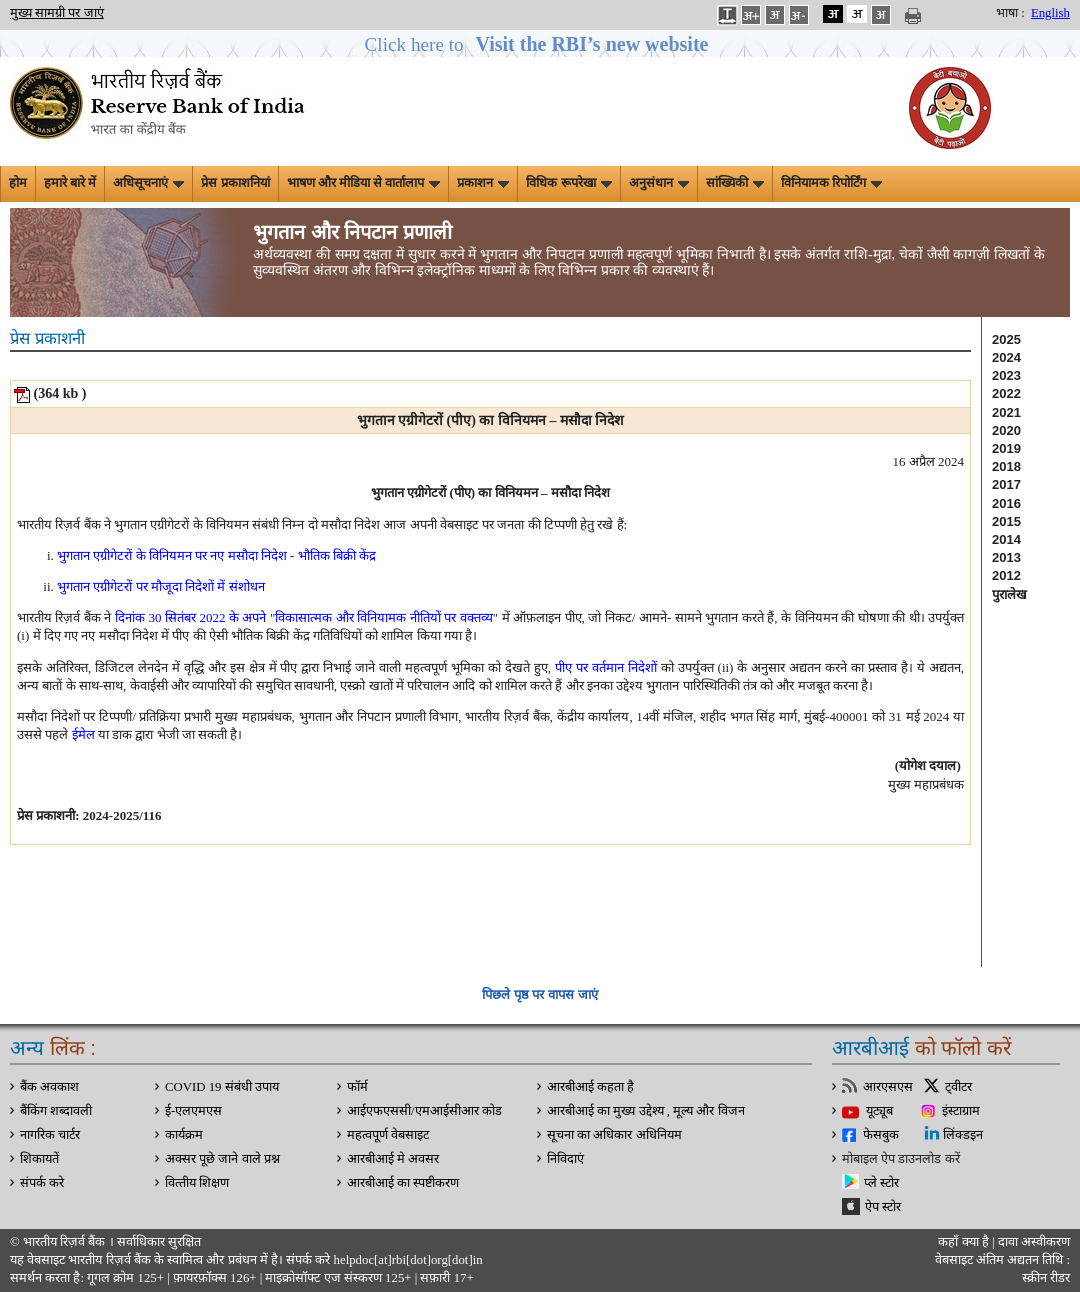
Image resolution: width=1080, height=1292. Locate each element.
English (1050, 13)
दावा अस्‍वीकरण (1034, 1242)
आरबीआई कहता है (590, 1087)
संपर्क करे (42, 1183)
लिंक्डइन (963, 1135)
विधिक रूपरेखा (568, 183)
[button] (540, 44)
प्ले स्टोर (881, 1183)
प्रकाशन (483, 183)
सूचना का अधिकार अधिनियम (614, 1135)
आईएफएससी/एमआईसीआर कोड (424, 1111)
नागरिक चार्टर (50, 1135)
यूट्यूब (879, 1111)
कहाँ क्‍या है (965, 1242)
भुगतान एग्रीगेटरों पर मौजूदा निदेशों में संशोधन (161, 586)
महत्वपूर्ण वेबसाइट (388, 1135)
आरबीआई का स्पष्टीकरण (403, 1183)
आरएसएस (888, 1087)
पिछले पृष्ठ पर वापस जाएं (539, 994)
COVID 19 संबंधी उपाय (222, 1087)
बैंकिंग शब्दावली (56, 1111)
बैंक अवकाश (49, 1087)
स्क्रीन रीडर (1046, 1278)
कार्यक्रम (184, 1135)
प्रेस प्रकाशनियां (235, 183)
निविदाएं (565, 1159)
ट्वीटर (958, 1087)
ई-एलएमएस (193, 1111)
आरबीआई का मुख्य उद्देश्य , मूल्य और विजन (646, 1111)
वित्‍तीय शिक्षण (197, 1183)
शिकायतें (39, 1159)
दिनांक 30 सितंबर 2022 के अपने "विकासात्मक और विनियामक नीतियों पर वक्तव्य (304, 617)
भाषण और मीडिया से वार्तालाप (364, 183)
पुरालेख (1009, 594)
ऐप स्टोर (883, 1207)
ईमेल (83, 734)
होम (18, 183)
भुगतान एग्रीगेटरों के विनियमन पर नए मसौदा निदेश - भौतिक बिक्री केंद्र (216, 555)
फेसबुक (881, 1135)
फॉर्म (357, 1087)
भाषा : (1010, 13)
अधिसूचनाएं (148, 183)
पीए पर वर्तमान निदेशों (606, 667)
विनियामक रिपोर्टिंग (831, 183)
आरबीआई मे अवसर (393, 1159)
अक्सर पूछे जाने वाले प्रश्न (222, 1159)
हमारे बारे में (70, 183)
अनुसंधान (659, 183)
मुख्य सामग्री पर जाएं (57, 13)
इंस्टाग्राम (961, 1111)
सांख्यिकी (735, 183)
